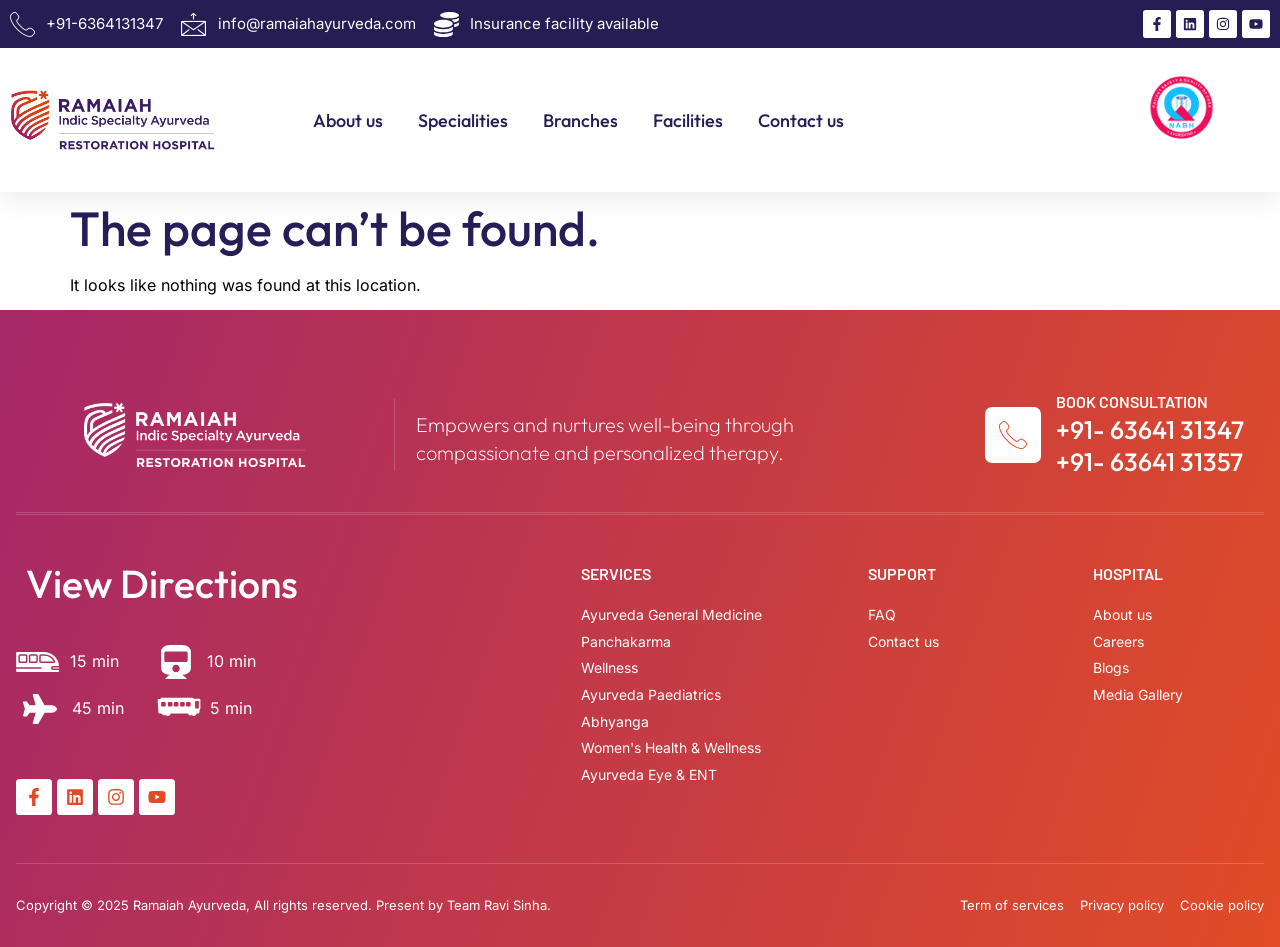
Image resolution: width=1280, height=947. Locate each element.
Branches (580, 120)
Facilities (688, 120)
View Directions (162, 583)
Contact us (801, 120)
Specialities (463, 120)
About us (348, 120)
